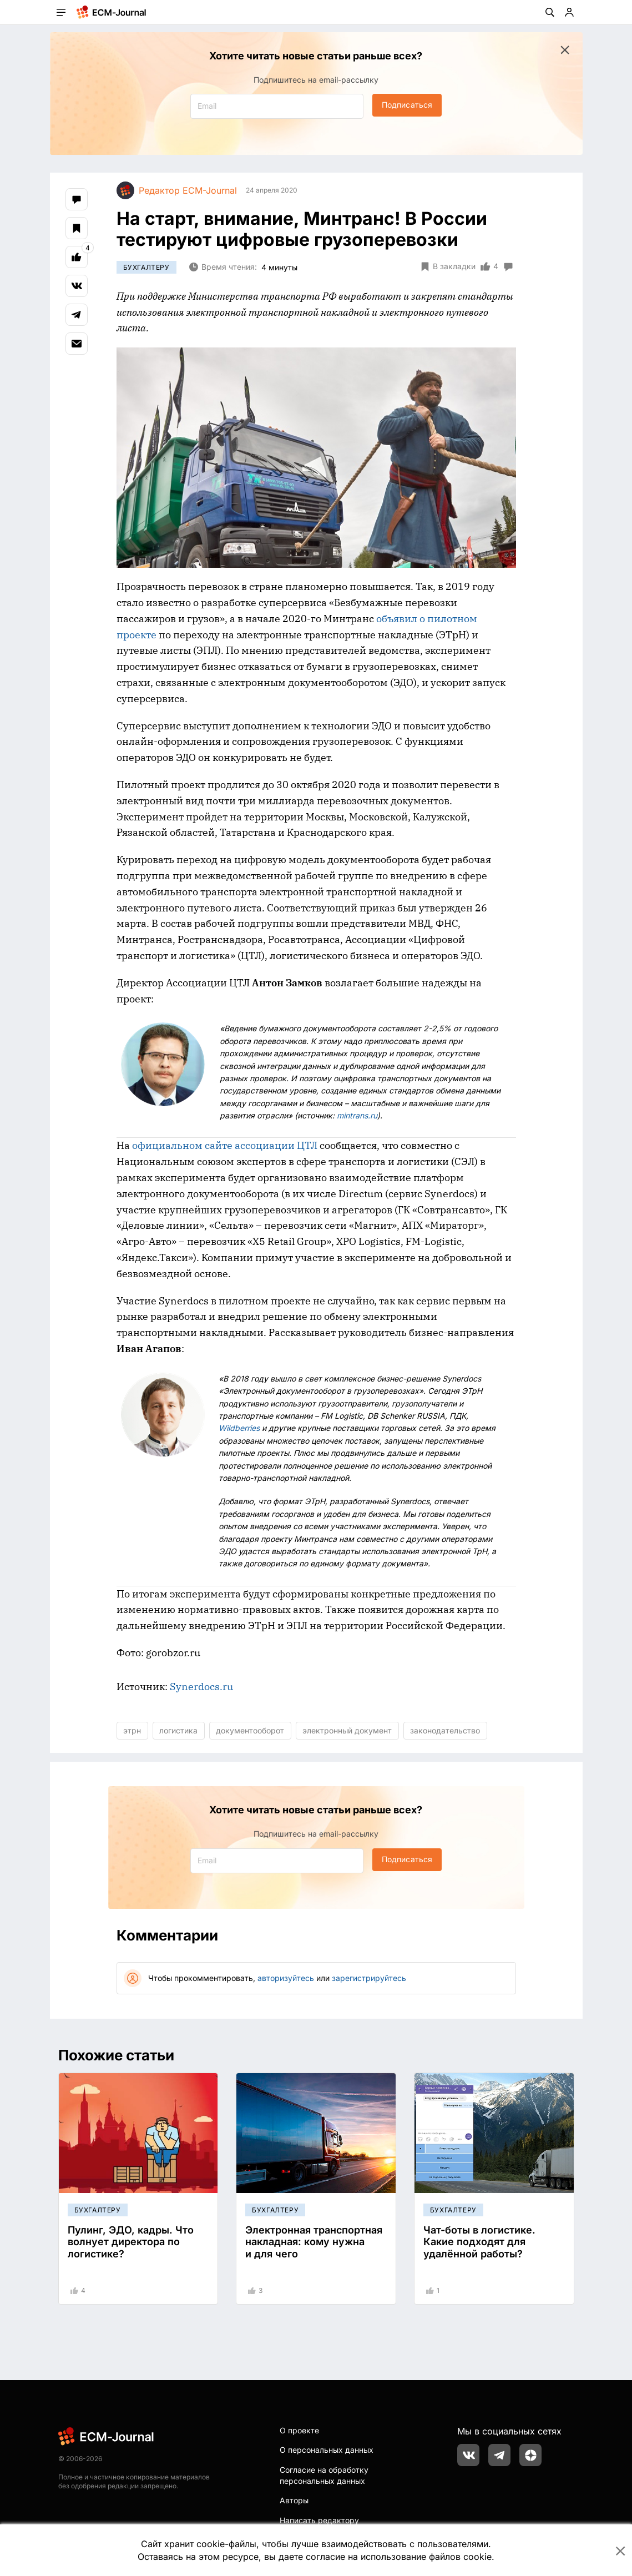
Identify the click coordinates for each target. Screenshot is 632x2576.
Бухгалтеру (146, 267)
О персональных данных (326, 2449)
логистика (178, 1730)
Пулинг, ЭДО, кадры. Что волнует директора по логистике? (131, 2242)
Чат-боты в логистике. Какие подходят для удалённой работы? (479, 2242)
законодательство (445, 1730)
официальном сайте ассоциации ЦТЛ (224, 1145)
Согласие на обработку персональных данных (324, 2475)
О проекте (299, 2430)
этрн (132, 1730)
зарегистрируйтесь (369, 1978)
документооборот (250, 1730)
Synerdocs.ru (201, 1686)
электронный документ (347, 1730)
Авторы (294, 2500)
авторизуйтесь (285, 1978)
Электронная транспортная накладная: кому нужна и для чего (313, 2242)
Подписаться (407, 104)
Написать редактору (319, 2520)
